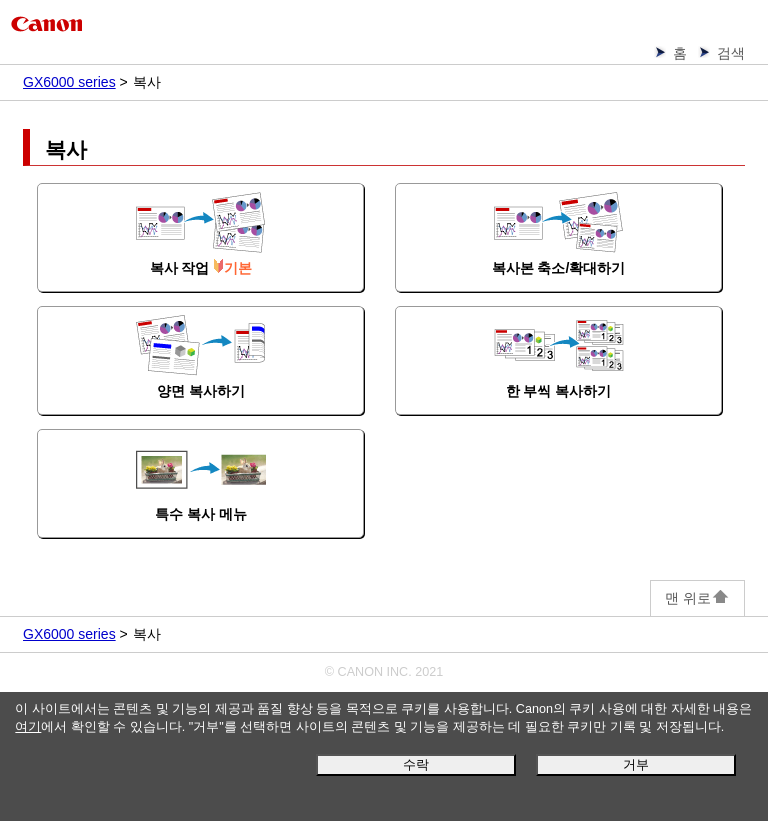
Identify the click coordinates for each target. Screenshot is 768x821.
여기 (28, 727)
